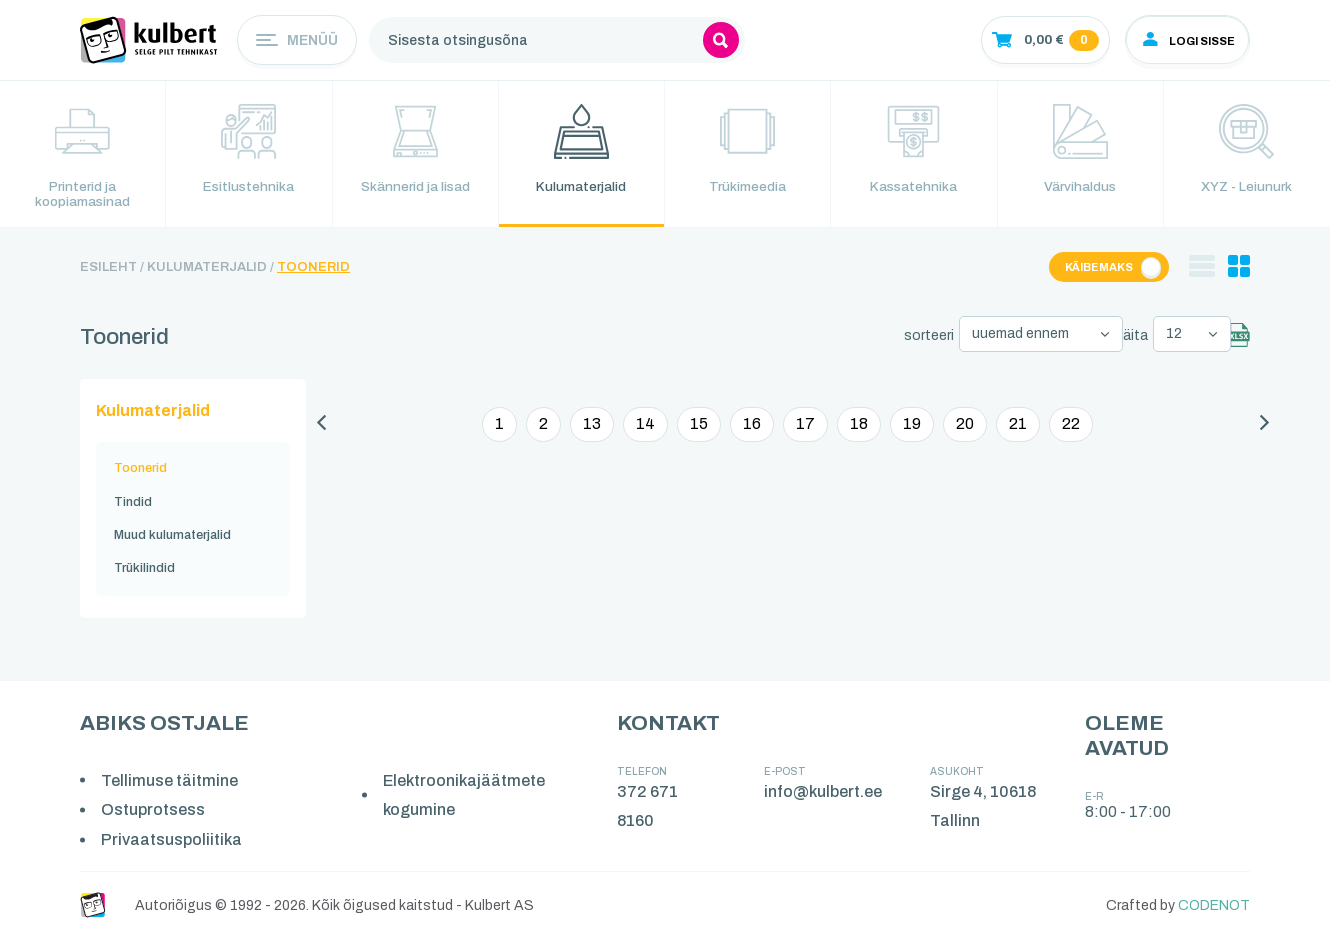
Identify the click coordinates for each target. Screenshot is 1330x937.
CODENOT (1214, 904)
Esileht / (112, 271)
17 (805, 424)
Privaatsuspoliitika (172, 838)
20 (965, 424)
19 (912, 424)
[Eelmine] (321, 426)
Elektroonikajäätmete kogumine (466, 794)
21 (1018, 424)
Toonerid (313, 271)
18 (859, 424)
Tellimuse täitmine (170, 779)
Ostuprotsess (154, 809)
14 (645, 424)
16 (752, 424)
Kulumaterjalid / (210, 271)
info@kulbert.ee (824, 790)
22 (1071, 424)
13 (592, 424)
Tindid (133, 502)
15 (699, 424)
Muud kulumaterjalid (172, 535)
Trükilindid (144, 568)
